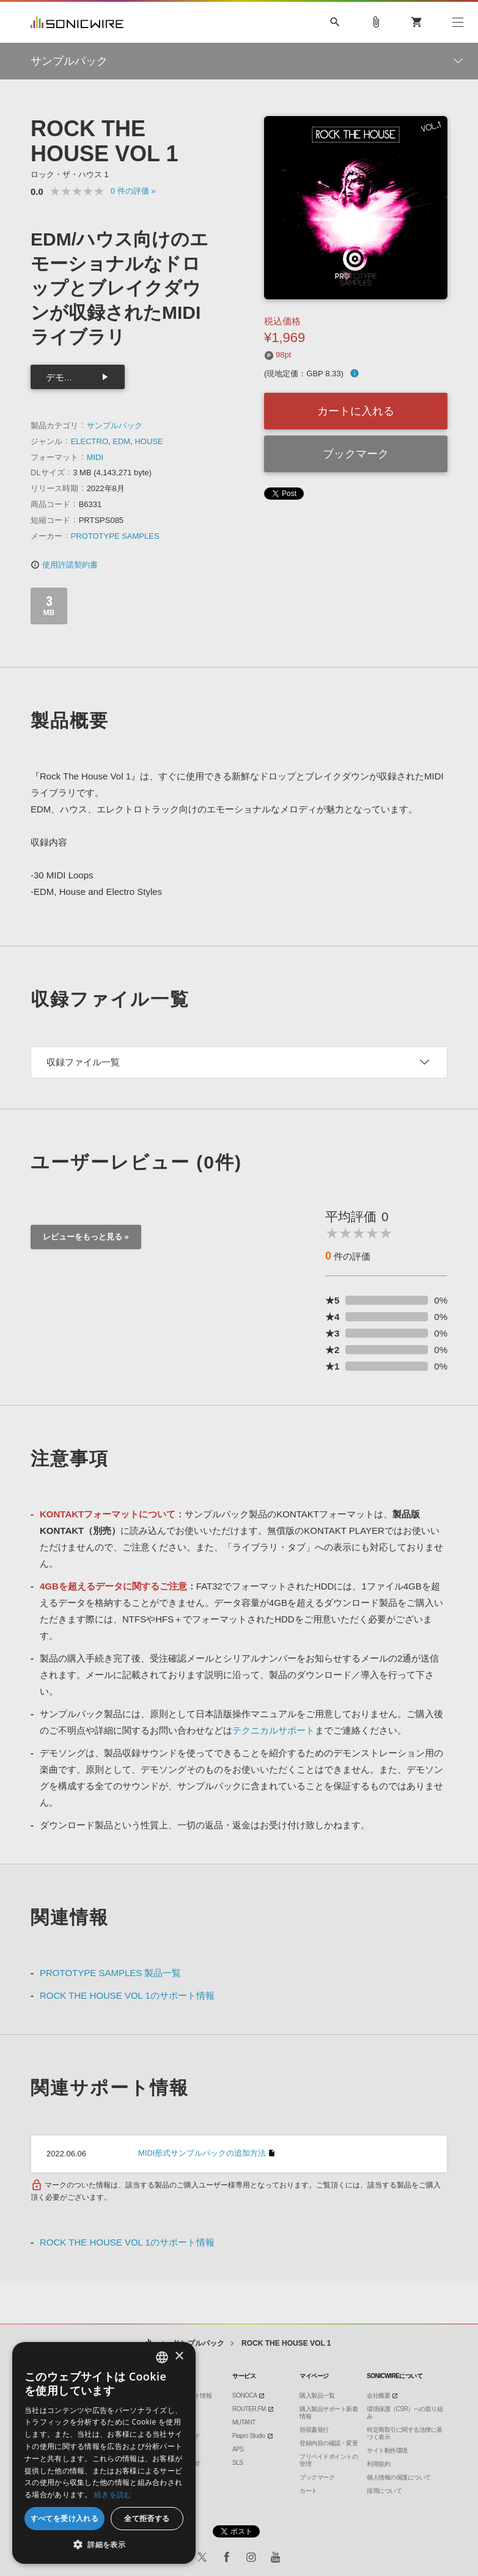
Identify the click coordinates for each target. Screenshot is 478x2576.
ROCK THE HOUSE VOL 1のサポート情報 (127, 1995)
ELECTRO (89, 441)
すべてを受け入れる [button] (65, 2518)
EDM (121, 441)
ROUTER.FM (249, 2409)
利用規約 (378, 2464)
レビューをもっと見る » (86, 1236)
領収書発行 (314, 2429)
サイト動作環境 (387, 2450)
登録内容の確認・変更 (329, 2443)
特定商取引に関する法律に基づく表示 (405, 2433)
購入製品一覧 (317, 2395)
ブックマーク (356, 454)
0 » (133, 190)
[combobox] (162, 2357)
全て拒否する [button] (146, 2518)
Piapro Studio (248, 2435)
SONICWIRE (77, 22)
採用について (384, 2490)
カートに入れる (355, 411)
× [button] (178, 2356)
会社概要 (378, 2395)
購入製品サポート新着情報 (329, 2413)
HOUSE (148, 441)
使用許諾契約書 (64, 564)
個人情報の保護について (399, 2477)
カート (308, 2490)
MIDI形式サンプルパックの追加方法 (202, 2153)
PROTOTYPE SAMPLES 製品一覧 (110, 1973)
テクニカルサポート (273, 1730)
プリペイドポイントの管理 (329, 2460)
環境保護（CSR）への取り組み (405, 2413)
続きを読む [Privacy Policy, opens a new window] (113, 2494)
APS (238, 2449)
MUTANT (244, 2422)
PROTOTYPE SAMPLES (115, 536)
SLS (237, 2462)
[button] (103, 2545)
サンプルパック (114, 425)
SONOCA (244, 2395)
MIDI (95, 457)
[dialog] (104, 2453)
